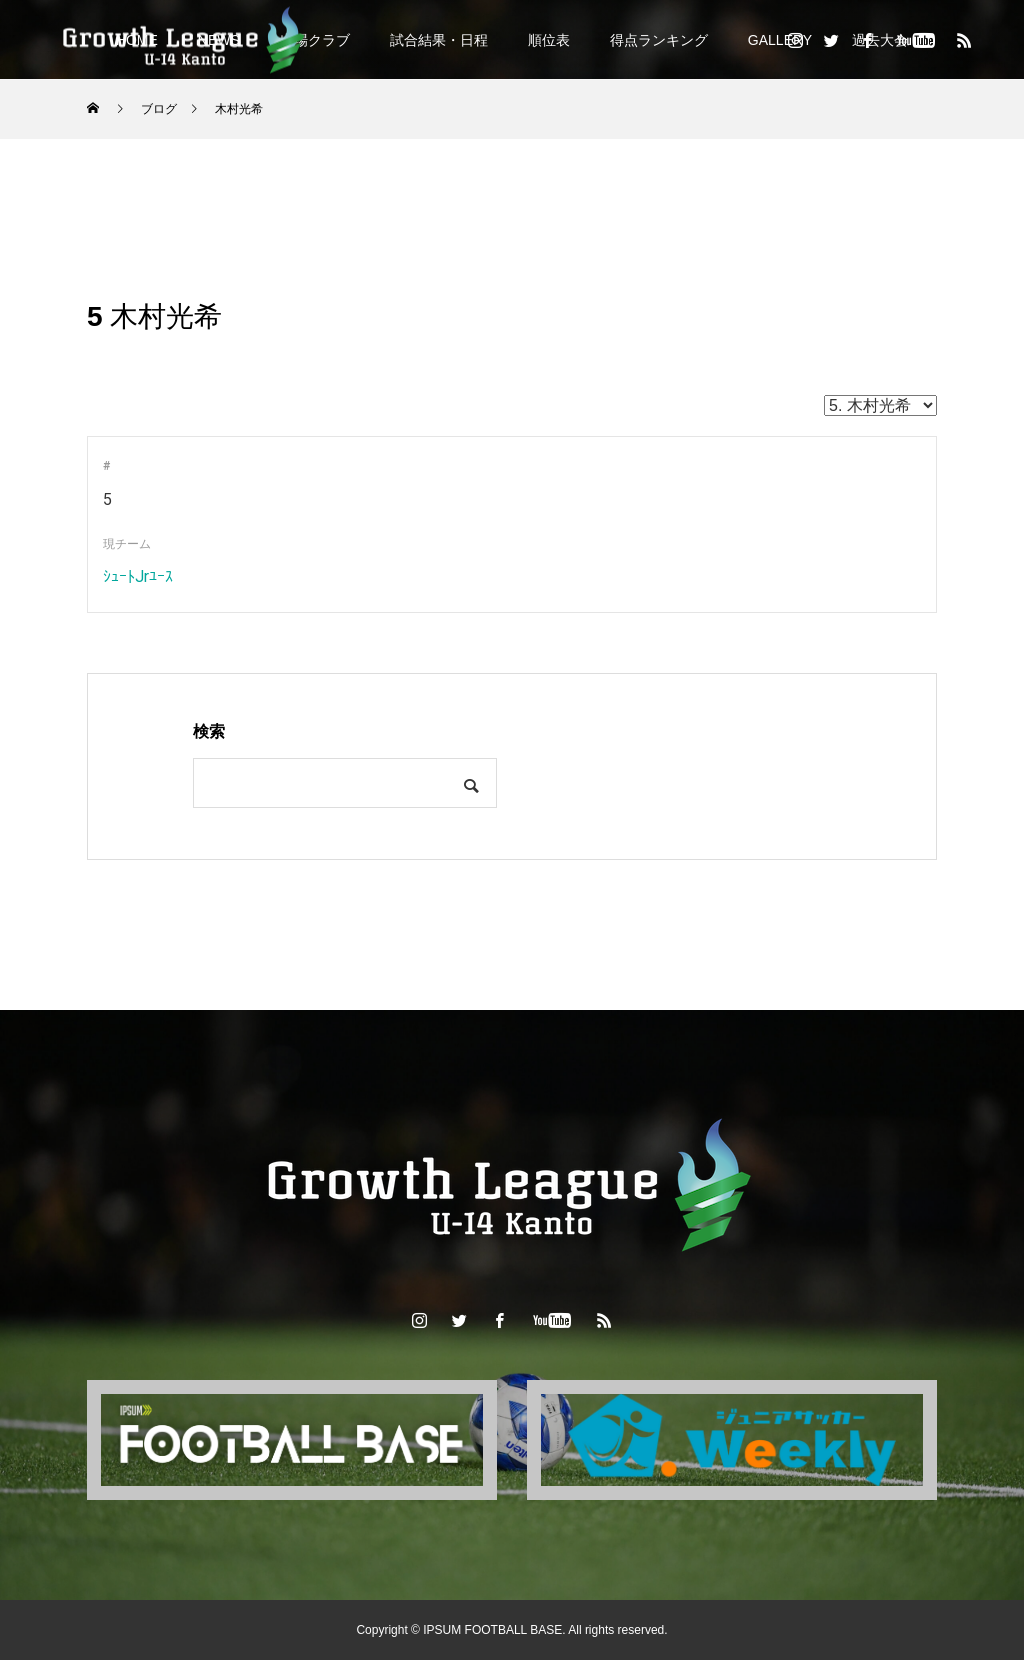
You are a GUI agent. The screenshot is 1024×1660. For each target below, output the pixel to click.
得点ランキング (659, 40)
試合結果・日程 (439, 40)
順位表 (549, 40)
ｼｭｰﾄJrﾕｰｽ (138, 576)
